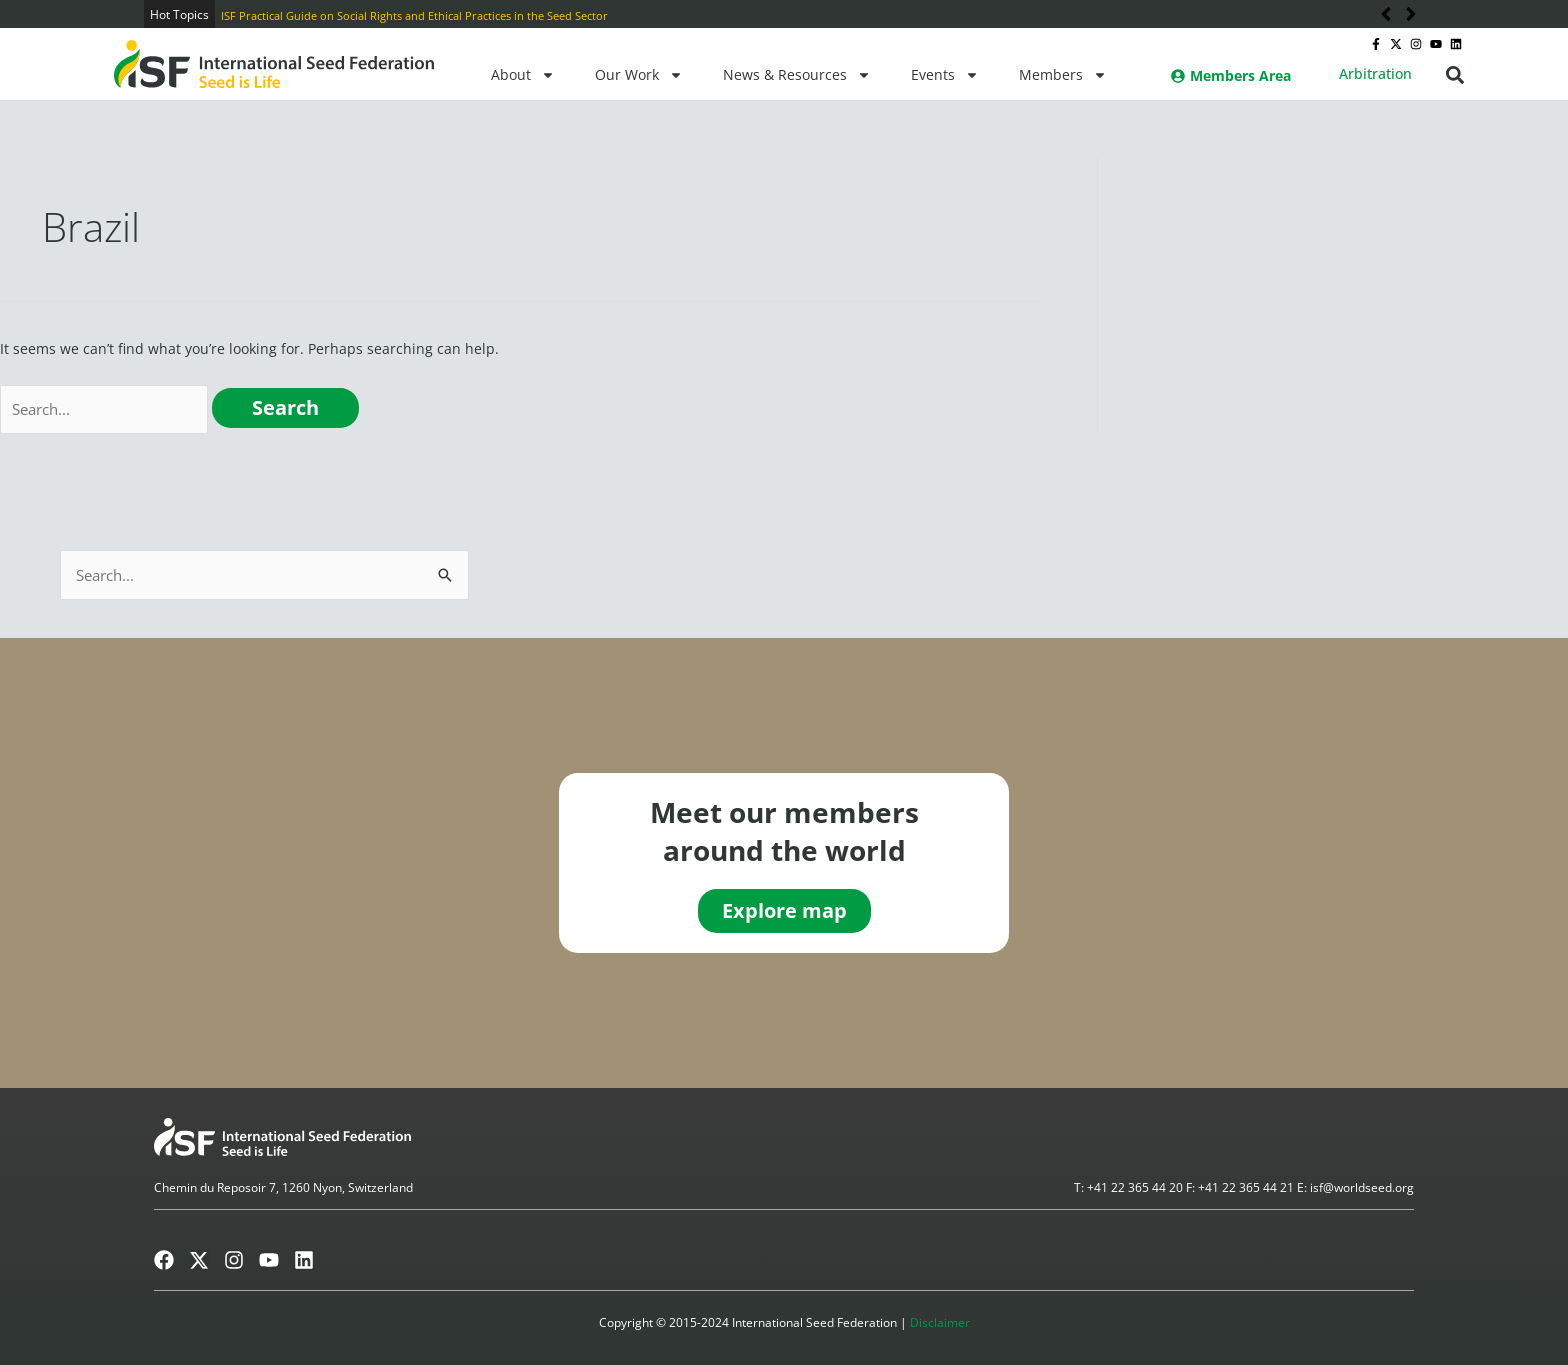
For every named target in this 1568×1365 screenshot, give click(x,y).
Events (945, 75)
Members (1063, 75)
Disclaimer (940, 1323)
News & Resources (797, 75)
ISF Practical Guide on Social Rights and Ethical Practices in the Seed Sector (414, 15)
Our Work (639, 75)
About (523, 75)
